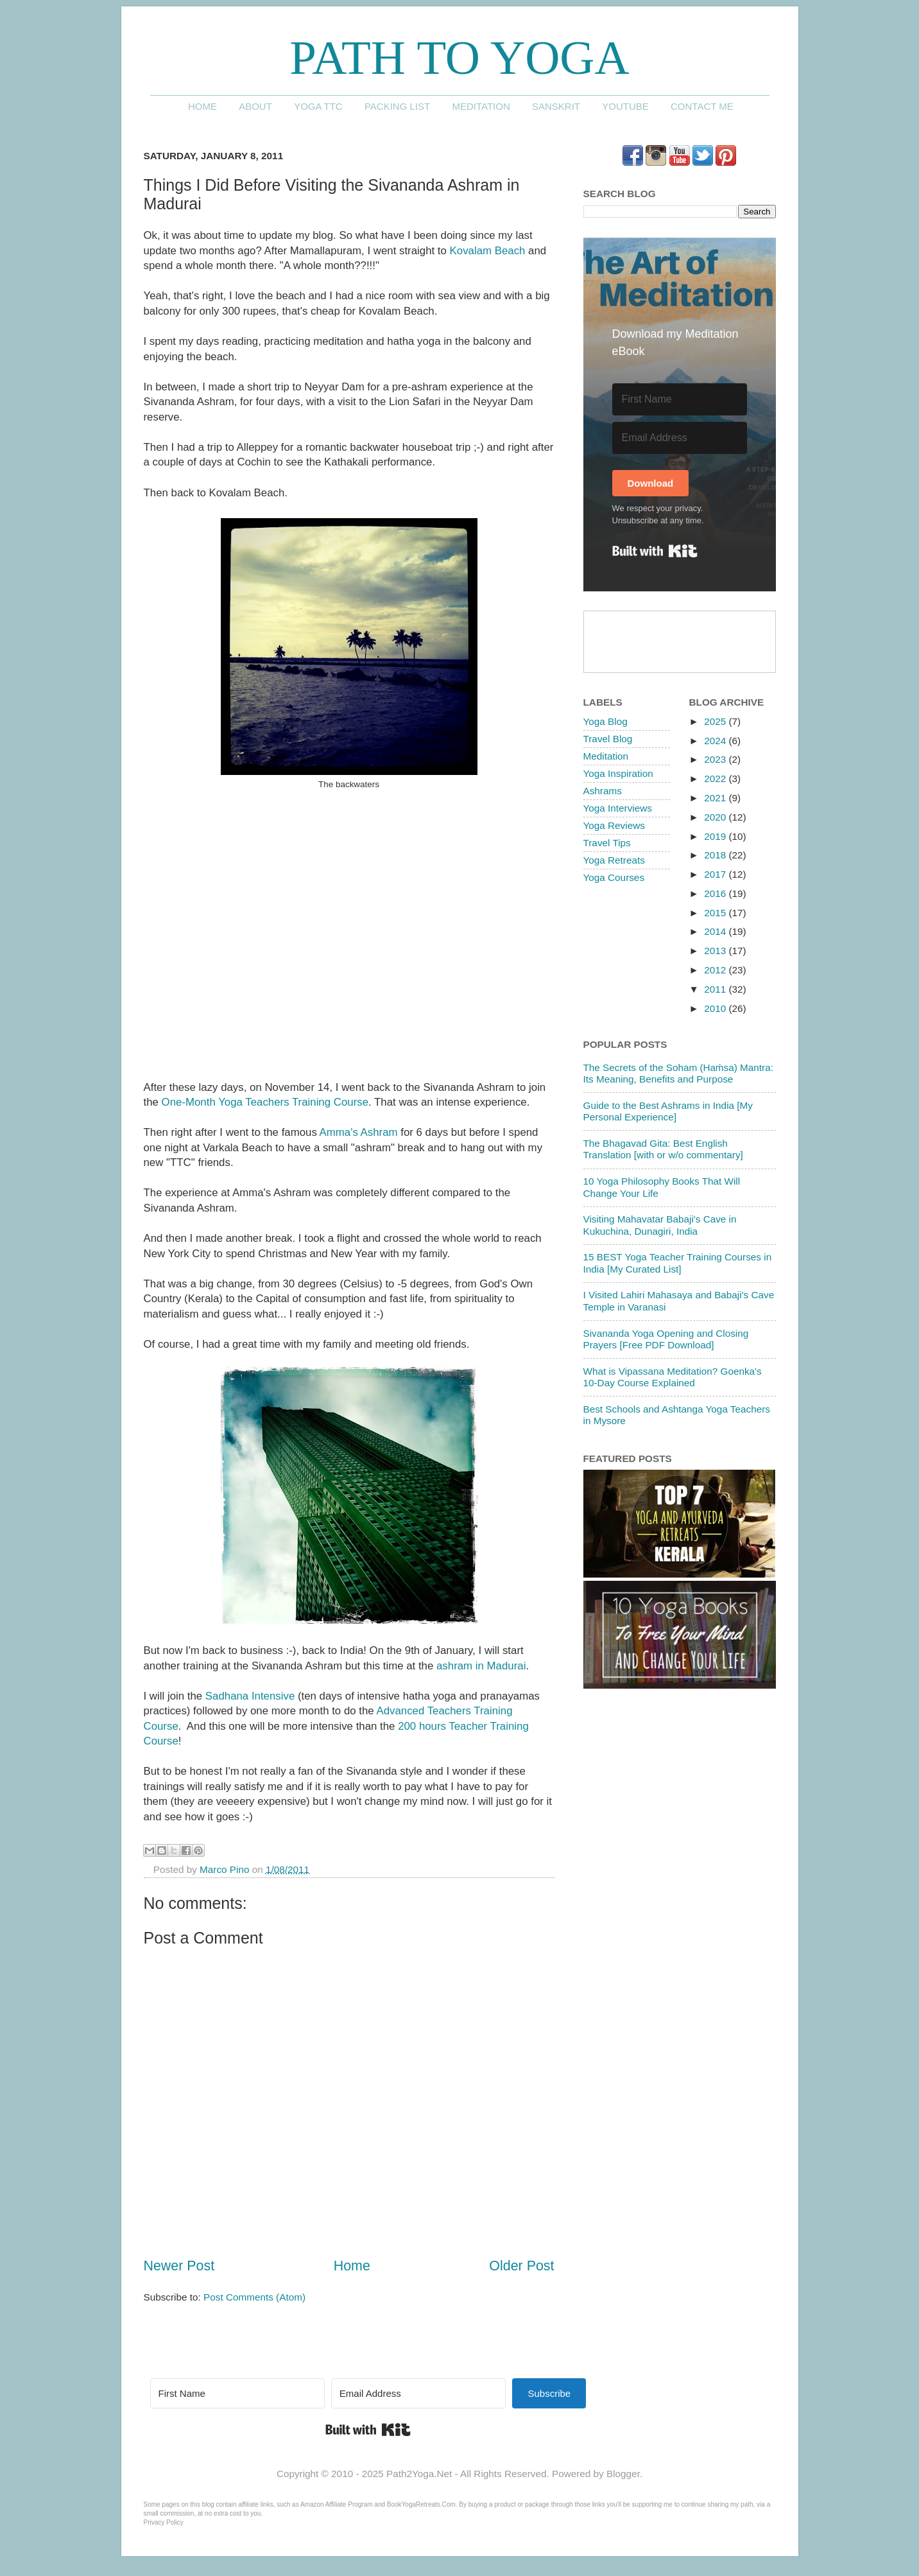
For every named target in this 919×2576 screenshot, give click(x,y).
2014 (716, 931)
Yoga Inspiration (618, 773)
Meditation (481, 106)
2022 (716, 778)
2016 (716, 893)
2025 (716, 721)
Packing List (397, 106)
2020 (716, 817)
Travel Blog (608, 738)
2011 (716, 989)
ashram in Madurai (481, 1666)
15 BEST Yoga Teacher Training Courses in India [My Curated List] (677, 1262)
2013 (716, 950)
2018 (716, 854)
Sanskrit (556, 106)
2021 (716, 797)
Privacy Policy (164, 2522)
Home (202, 106)
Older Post (521, 2266)
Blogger (623, 2473)
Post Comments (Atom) (254, 2297)
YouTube (625, 106)
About (255, 106)
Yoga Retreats (614, 860)
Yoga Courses (614, 877)
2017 (716, 874)
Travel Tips (607, 842)
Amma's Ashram (359, 1132)
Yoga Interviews (617, 808)
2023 (716, 759)
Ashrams (602, 790)
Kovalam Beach (488, 251)
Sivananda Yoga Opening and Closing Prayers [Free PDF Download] (666, 1339)
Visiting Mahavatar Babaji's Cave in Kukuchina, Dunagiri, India (660, 1225)
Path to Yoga (459, 57)
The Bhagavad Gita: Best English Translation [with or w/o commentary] (663, 1149)
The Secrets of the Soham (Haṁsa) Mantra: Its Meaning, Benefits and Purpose (678, 1073)
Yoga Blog (605, 721)
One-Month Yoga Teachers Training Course (265, 1102)
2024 (716, 740)
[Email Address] (679, 438)
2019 (716, 836)
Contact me (702, 106)
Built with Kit (655, 550)
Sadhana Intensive (250, 1696)
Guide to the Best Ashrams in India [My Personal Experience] (668, 1111)
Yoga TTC (318, 106)
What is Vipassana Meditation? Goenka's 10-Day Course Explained (672, 1377)
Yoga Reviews (614, 825)
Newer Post (179, 2266)
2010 (716, 1008)
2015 (716, 912)
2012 (716, 969)
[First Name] (679, 399)
